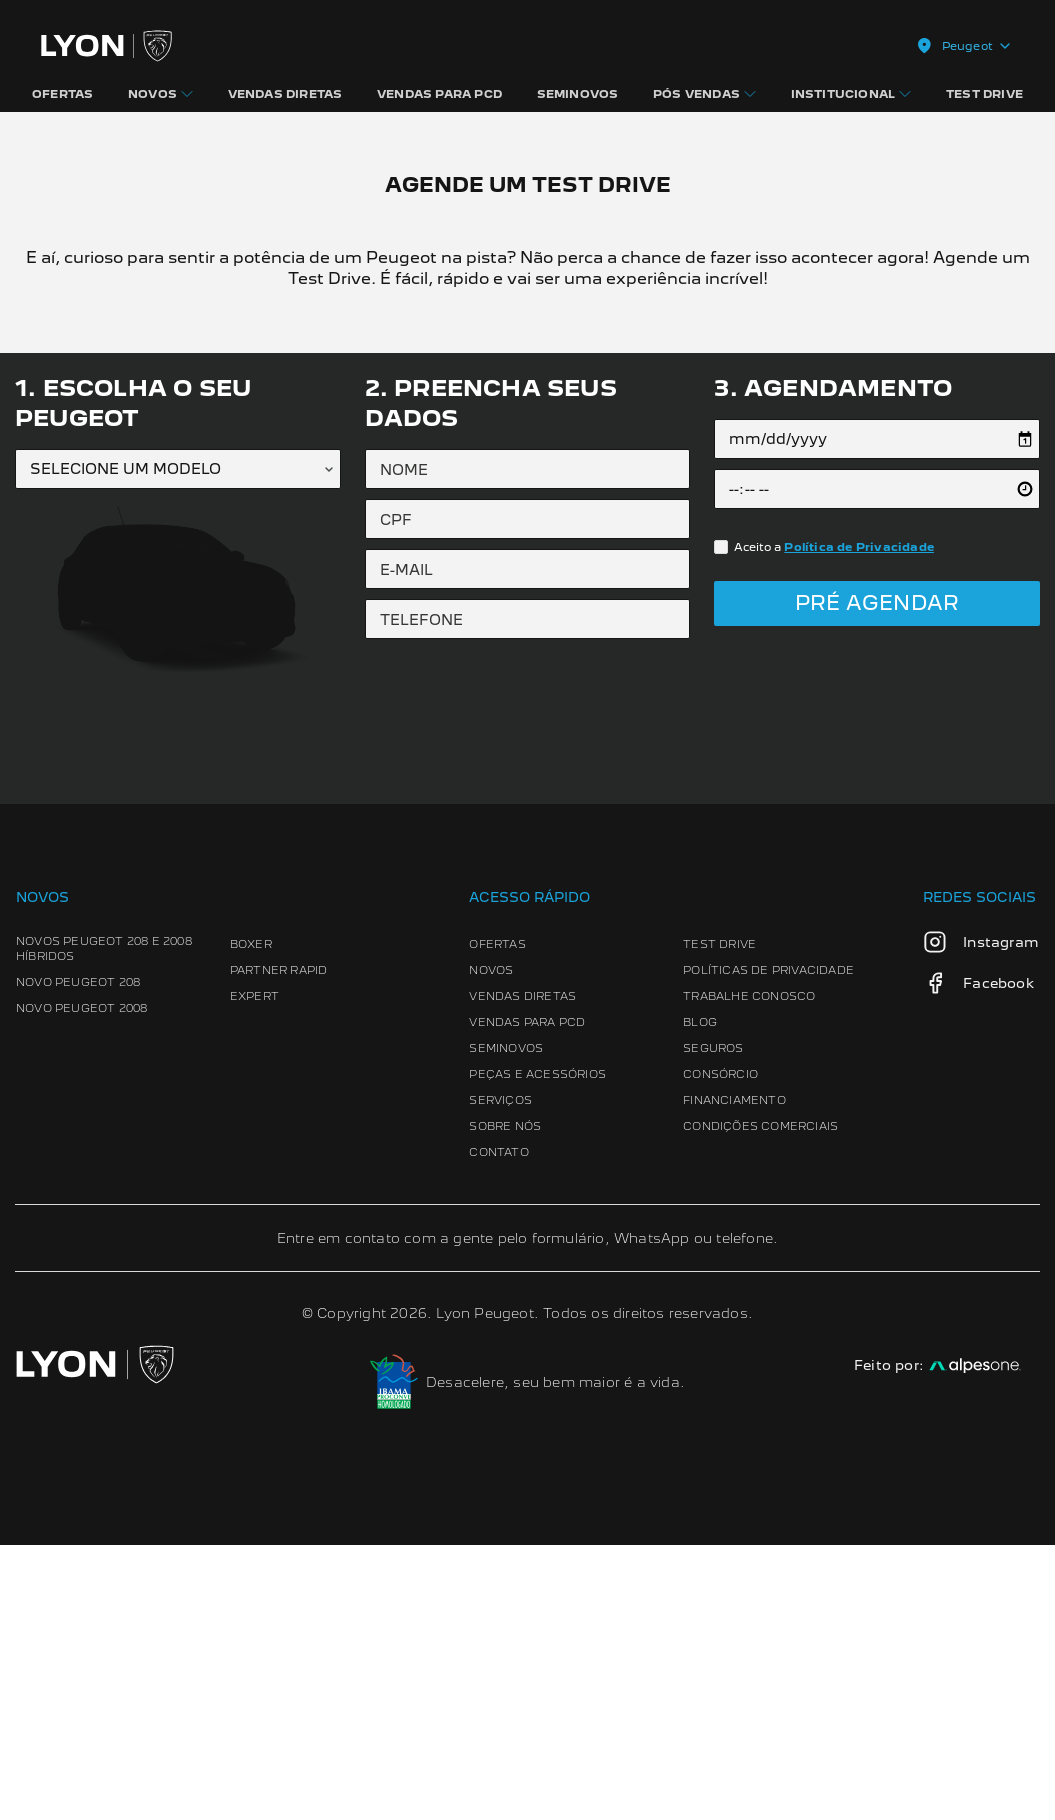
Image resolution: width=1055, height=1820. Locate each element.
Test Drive (719, 1219)
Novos (492, 1245)
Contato (499, 1427)
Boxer (251, 1219)
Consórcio (720, 1349)
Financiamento (734, 1375)
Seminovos (507, 1323)
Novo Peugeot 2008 (81, 1283)
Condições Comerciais (760, 1401)
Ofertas (498, 1219)
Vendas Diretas (523, 1271)
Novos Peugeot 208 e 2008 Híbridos (104, 1223)
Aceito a (834, 821)
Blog (700, 1297)
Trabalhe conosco (749, 1271)
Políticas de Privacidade (768, 1245)
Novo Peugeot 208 (78, 1257)
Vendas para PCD (528, 1297)
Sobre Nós (506, 1401)
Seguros (713, 1323)
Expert (254, 1271)
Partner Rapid (279, 1245)
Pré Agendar (877, 878)
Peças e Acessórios (538, 1349)
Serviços (501, 1375)
